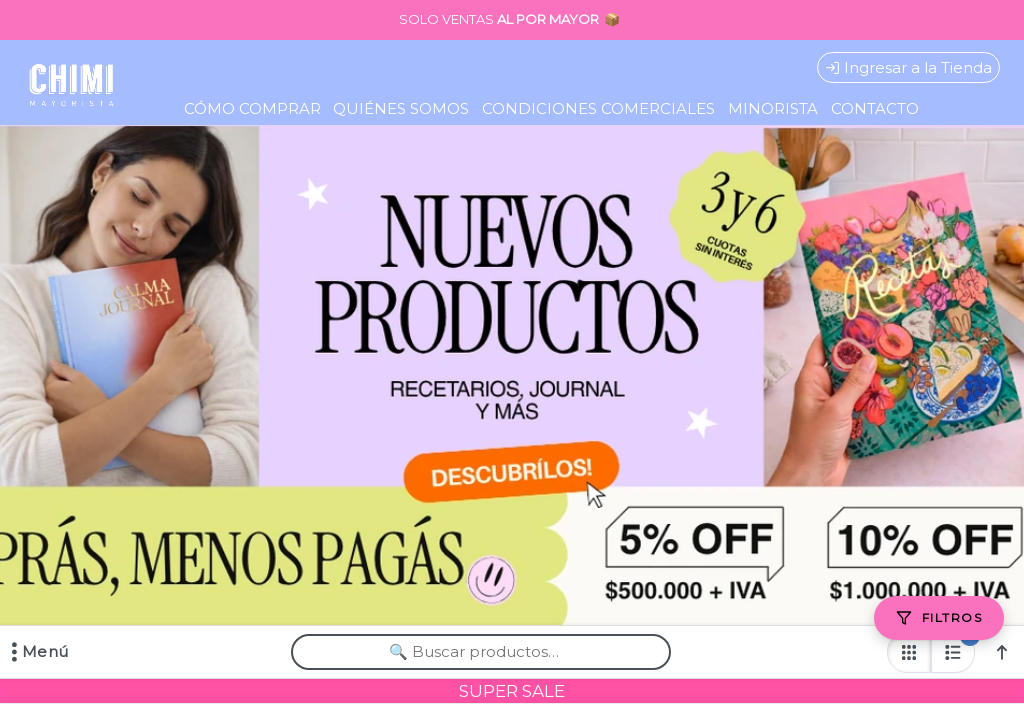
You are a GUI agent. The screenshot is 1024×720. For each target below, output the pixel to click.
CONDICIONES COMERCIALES (598, 108)
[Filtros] (939, 618)
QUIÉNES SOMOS (401, 108)
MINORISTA (773, 108)
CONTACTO (875, 108)
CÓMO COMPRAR (252, 108)
